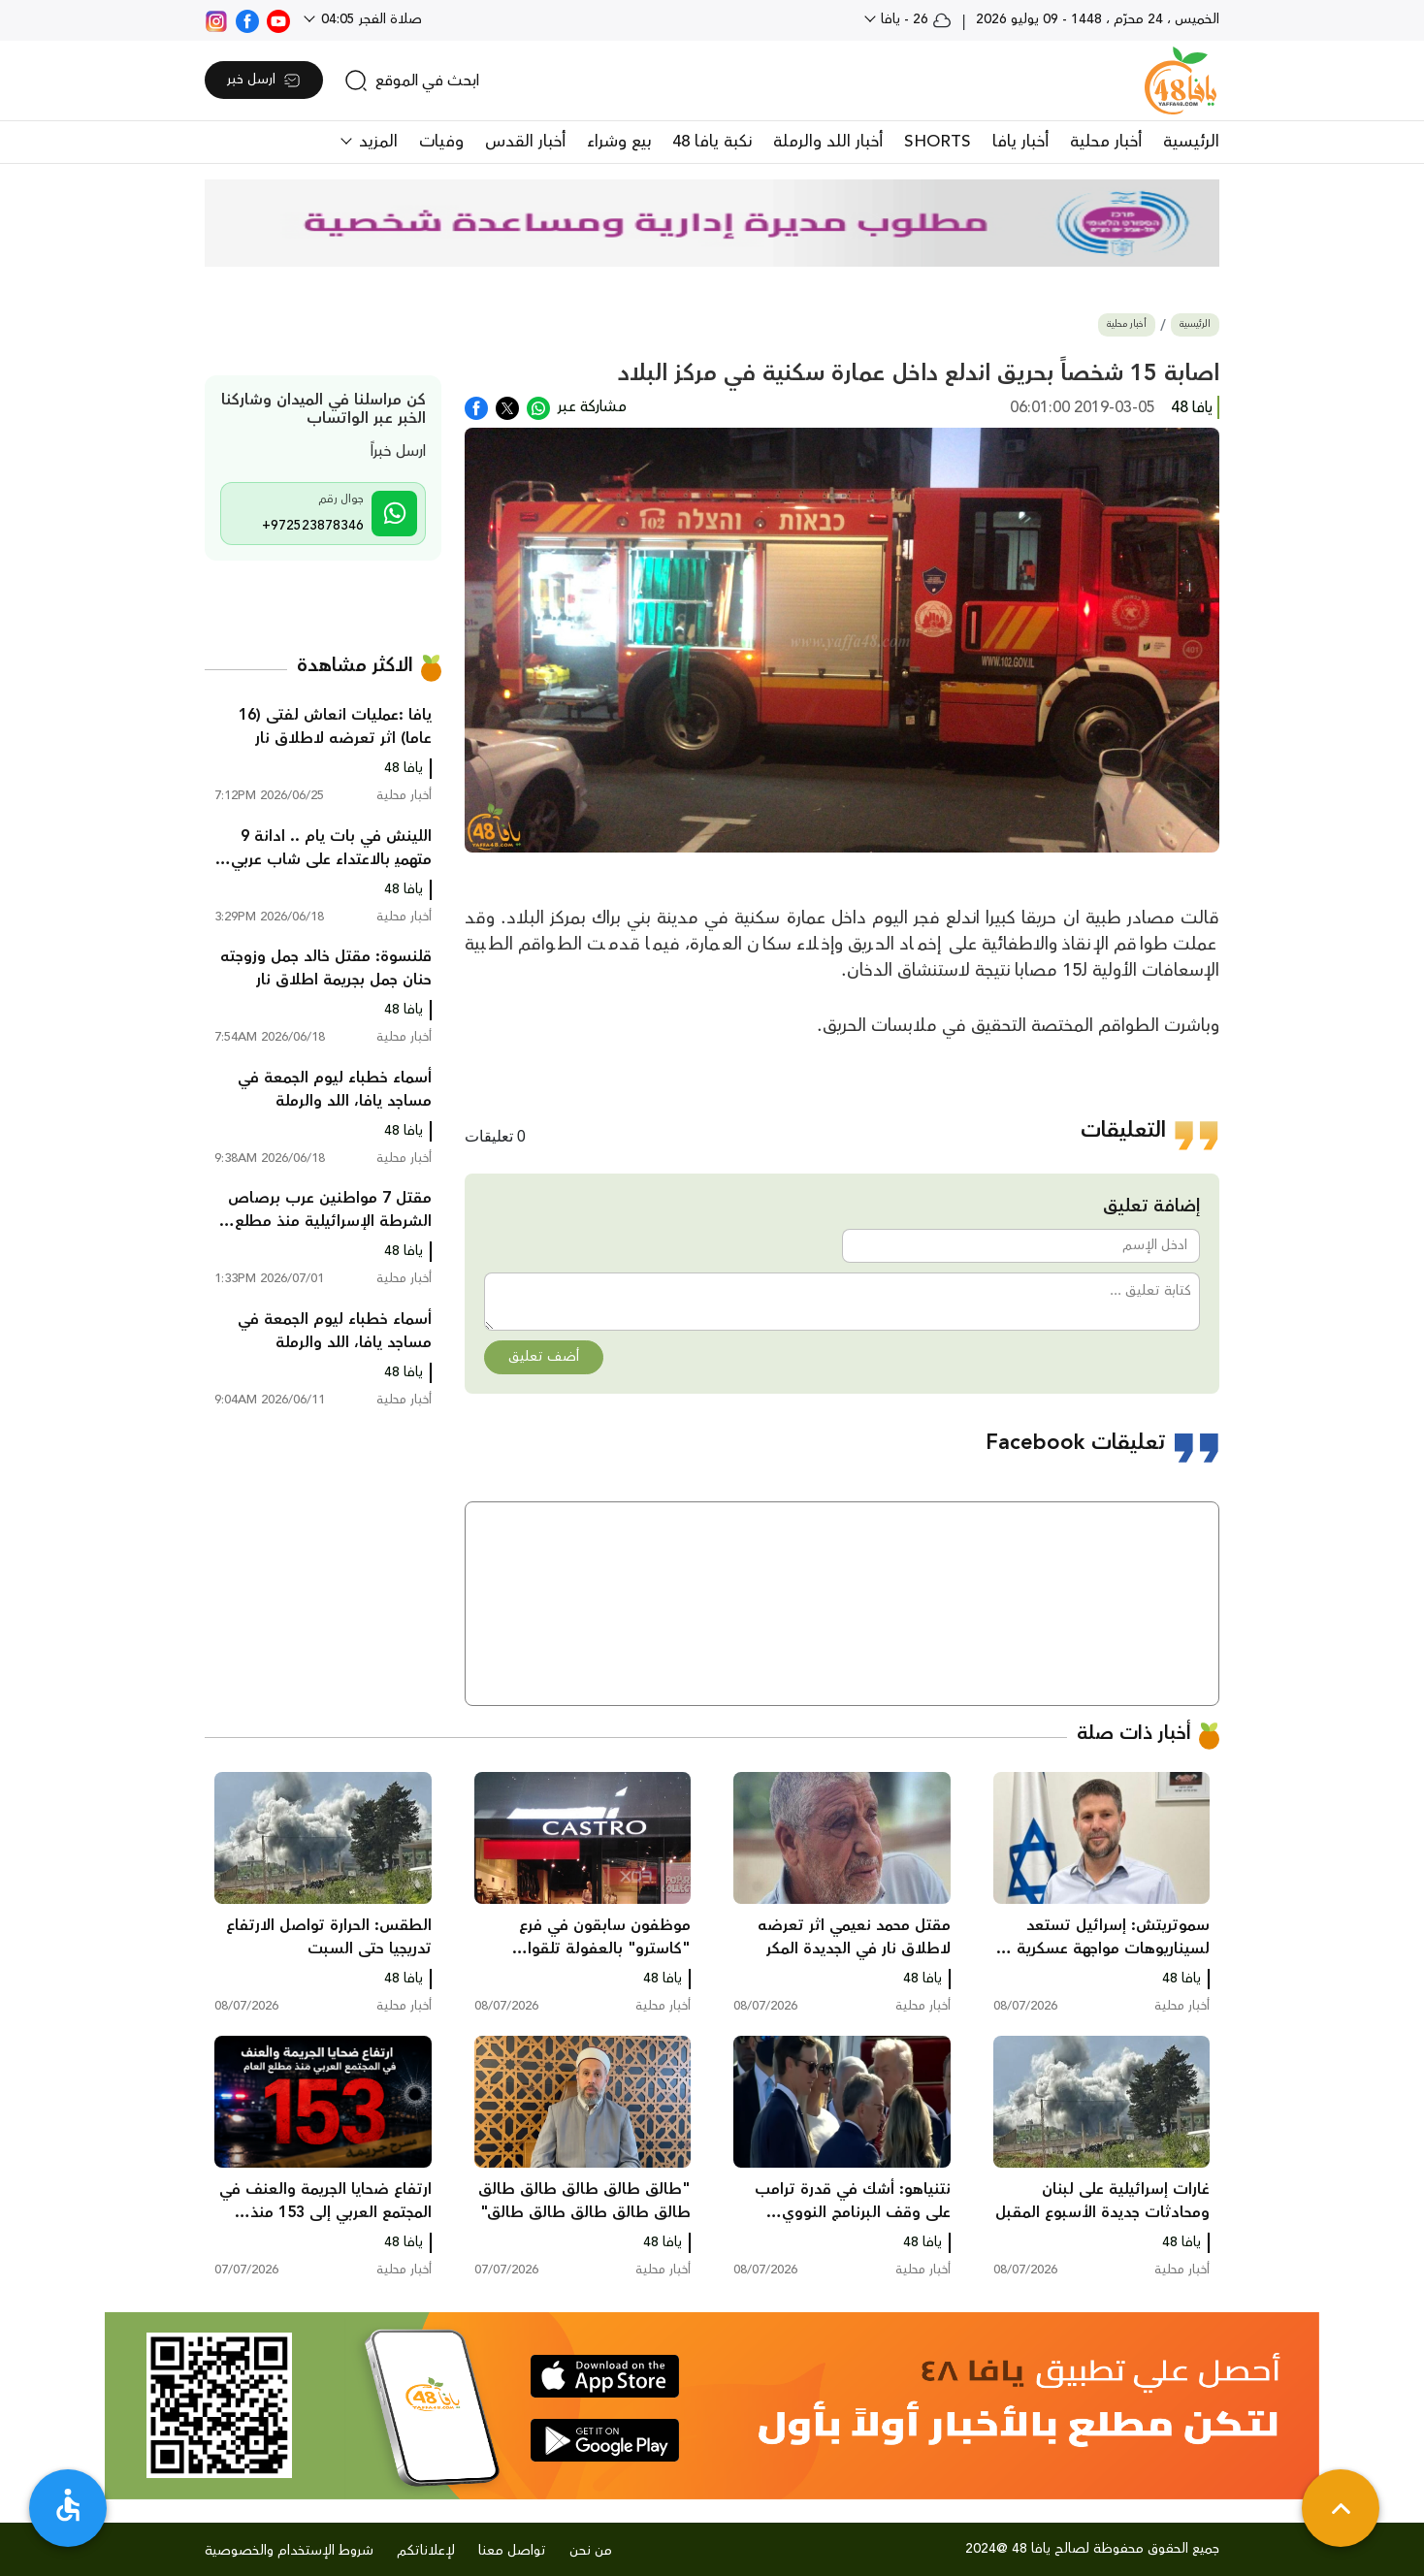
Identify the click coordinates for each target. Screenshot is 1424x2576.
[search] (412, 80)
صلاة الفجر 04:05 (369, 19)
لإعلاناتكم (426, 2550)
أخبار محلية (1106, 141)
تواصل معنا (512, 2550)
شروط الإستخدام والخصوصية (289, 2550)
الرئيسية (1191, 141)
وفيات (441, 141)
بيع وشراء (619, 141)
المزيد (376, 141)
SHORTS (937, 141)
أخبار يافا (1020, 141)
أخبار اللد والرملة (828, 141)
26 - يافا (914, 19)
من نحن (590, 2550)
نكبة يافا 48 (712, 141)
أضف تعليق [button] (543, 1357)
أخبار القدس (525, 141)
